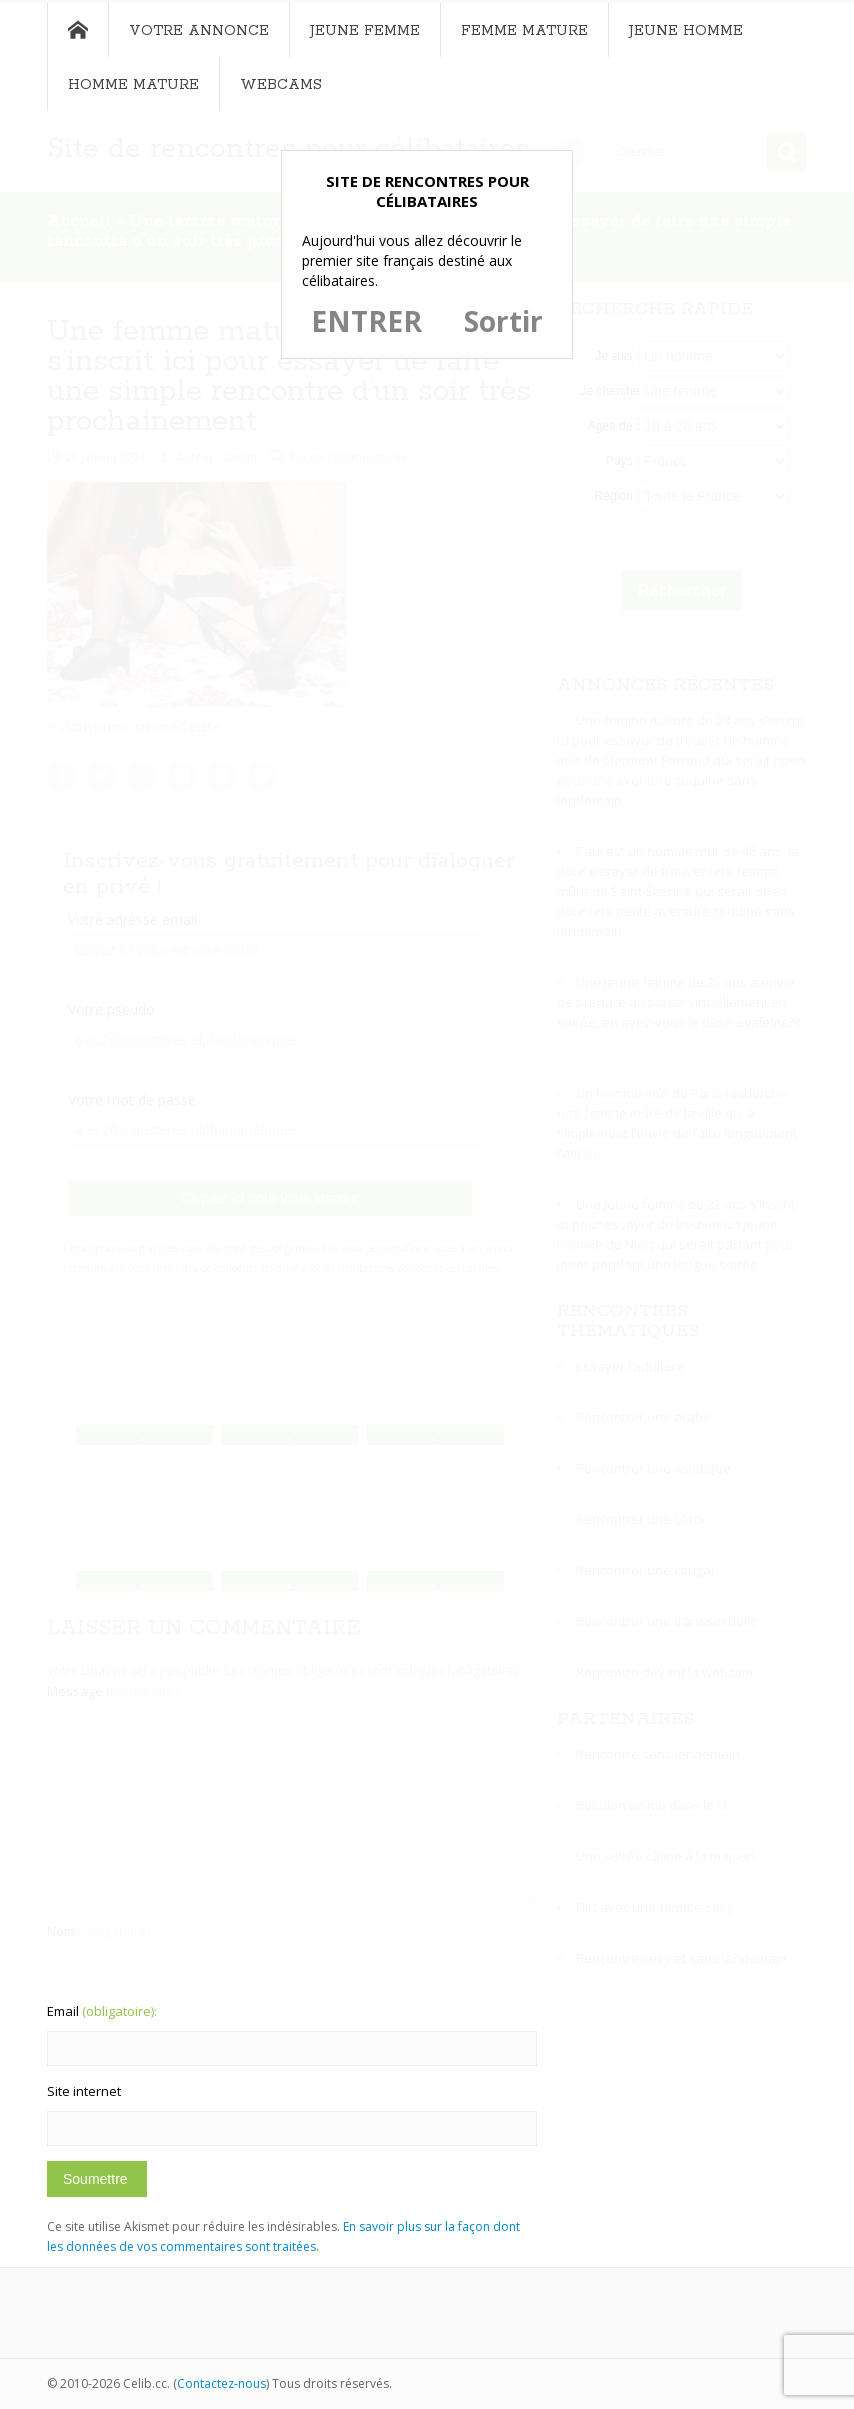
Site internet (84, 2091)
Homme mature (133, 85)
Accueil (77, 30)
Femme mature (524, 31)
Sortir (503, 321)
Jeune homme (686, 31)
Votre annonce (199, 31)
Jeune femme (365, 31)
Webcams (281, 85)
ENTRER (366, 321)
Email (102, 2011)
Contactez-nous (221, 2383)
